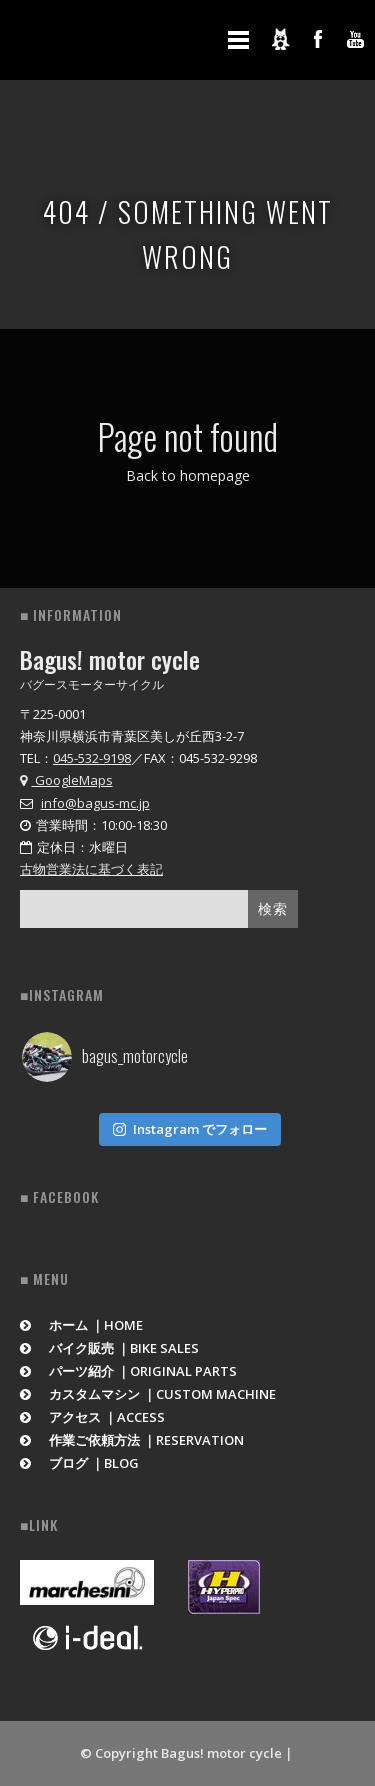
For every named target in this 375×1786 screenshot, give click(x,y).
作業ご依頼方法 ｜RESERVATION (132, 1440)
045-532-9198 (92, 758)
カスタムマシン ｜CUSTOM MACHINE (148, 1394)
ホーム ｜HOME (81, 1325)
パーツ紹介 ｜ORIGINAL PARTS (128, 1371)
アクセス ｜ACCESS (92, 1417)
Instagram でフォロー (190, 1129)
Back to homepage (188, 475)
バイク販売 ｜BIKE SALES (109, 1348)
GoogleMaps (66, 780)
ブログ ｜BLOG (79, 1463)
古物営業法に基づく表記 (91, 869)
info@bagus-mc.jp (95, 803)
